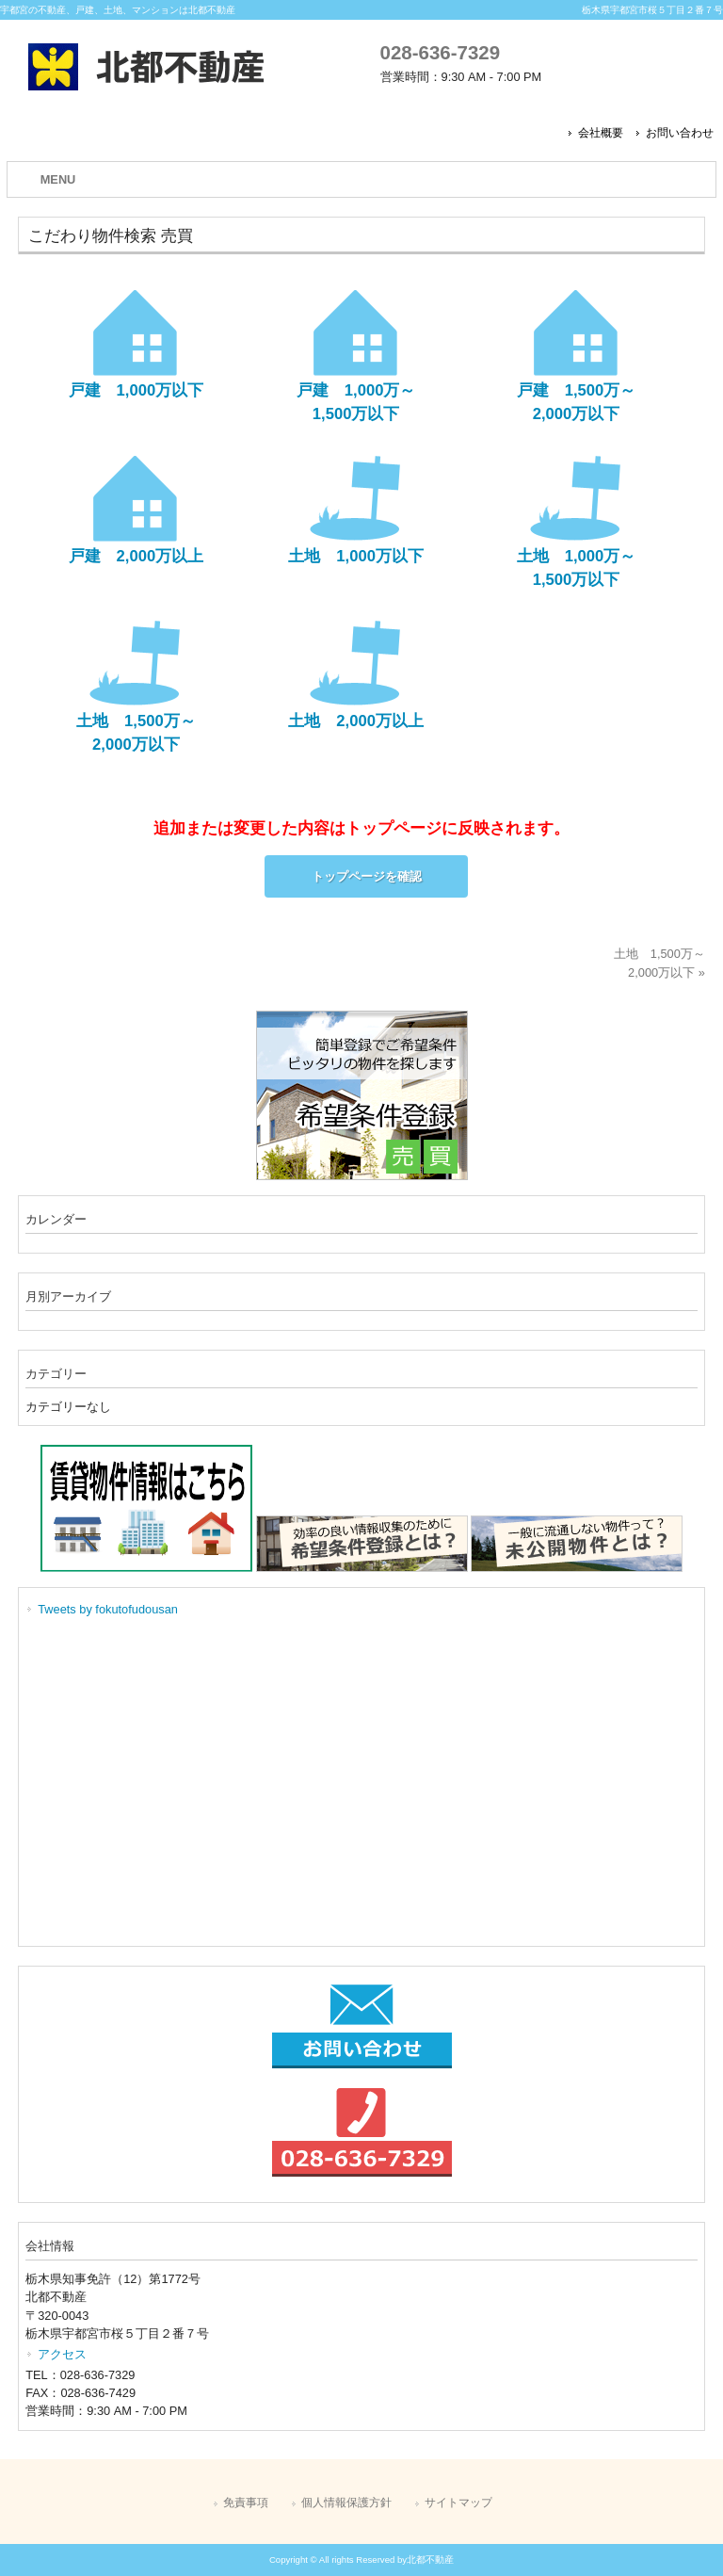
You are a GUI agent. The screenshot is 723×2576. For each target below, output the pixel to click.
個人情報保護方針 (346, 2502)
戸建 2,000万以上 (136, 556)
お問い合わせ (680, 132)
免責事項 (245, 2502)
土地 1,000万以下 (356, 556)
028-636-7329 (440, 52)
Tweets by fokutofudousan (108, 1609)
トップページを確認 (367, 876)
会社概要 (600, 132)
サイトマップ (458, 2502)
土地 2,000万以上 (356, 721)
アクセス (62, 2354)
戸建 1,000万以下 (136, 390)
